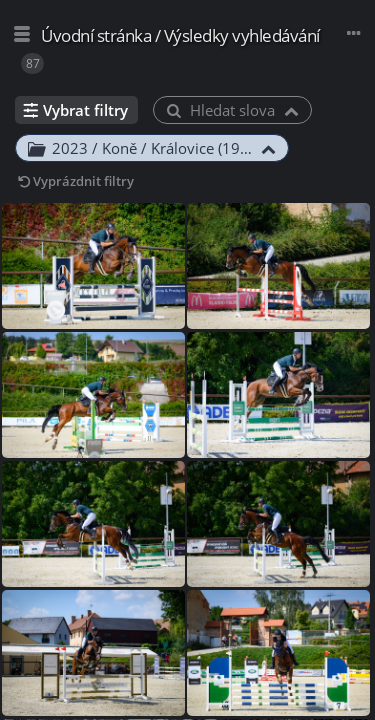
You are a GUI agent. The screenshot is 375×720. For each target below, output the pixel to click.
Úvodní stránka (96, 35)
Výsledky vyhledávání (242, 35)
